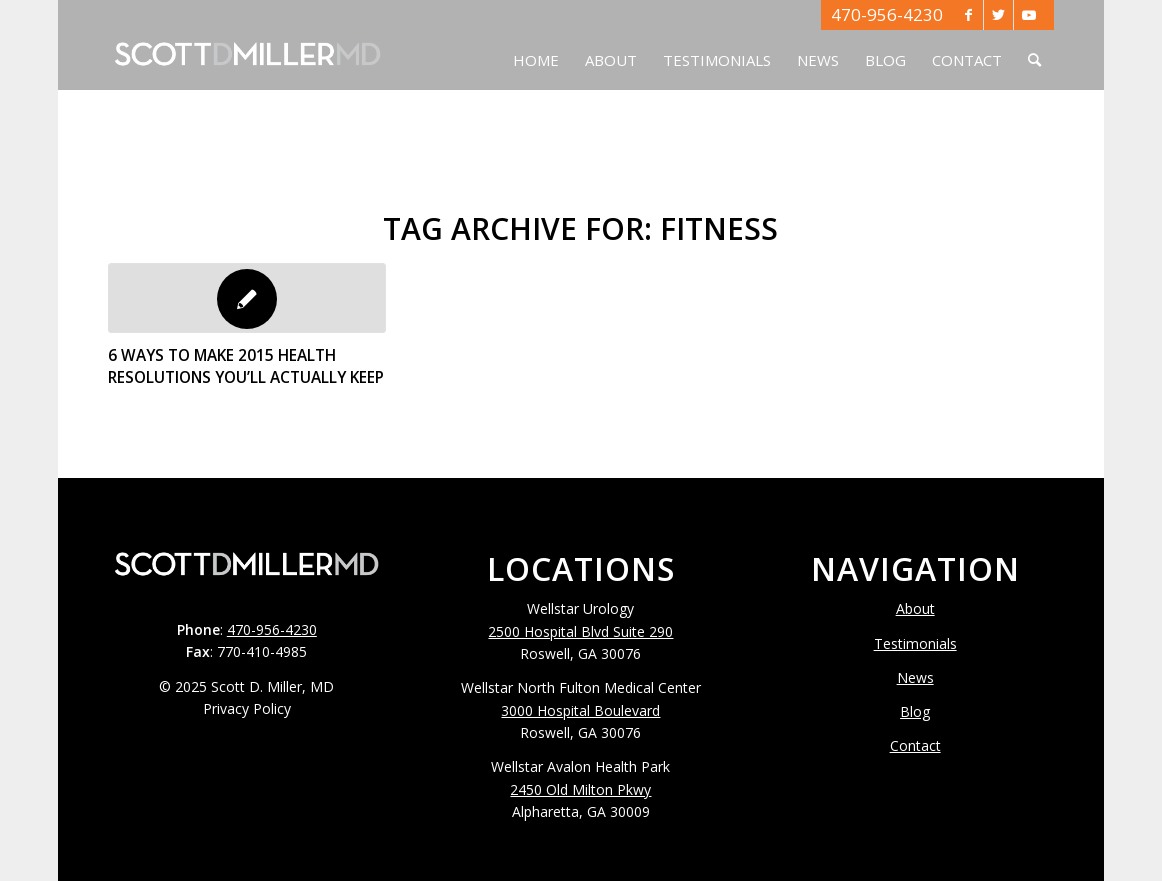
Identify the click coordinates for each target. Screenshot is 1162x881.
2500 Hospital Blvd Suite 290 (580, 631)
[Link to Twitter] (998, 15)
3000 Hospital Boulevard (580, 710)
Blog (915, 711)
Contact (915, 745)
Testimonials (915, 643)
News (915, 677)
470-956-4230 (887, 14)
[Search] (1034, 45)
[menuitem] (536, 45)
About (915, 608)
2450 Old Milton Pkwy (580, 789)
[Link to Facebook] (968, 15)
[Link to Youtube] (1029, 15)
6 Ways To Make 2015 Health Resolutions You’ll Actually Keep (246, 366)
